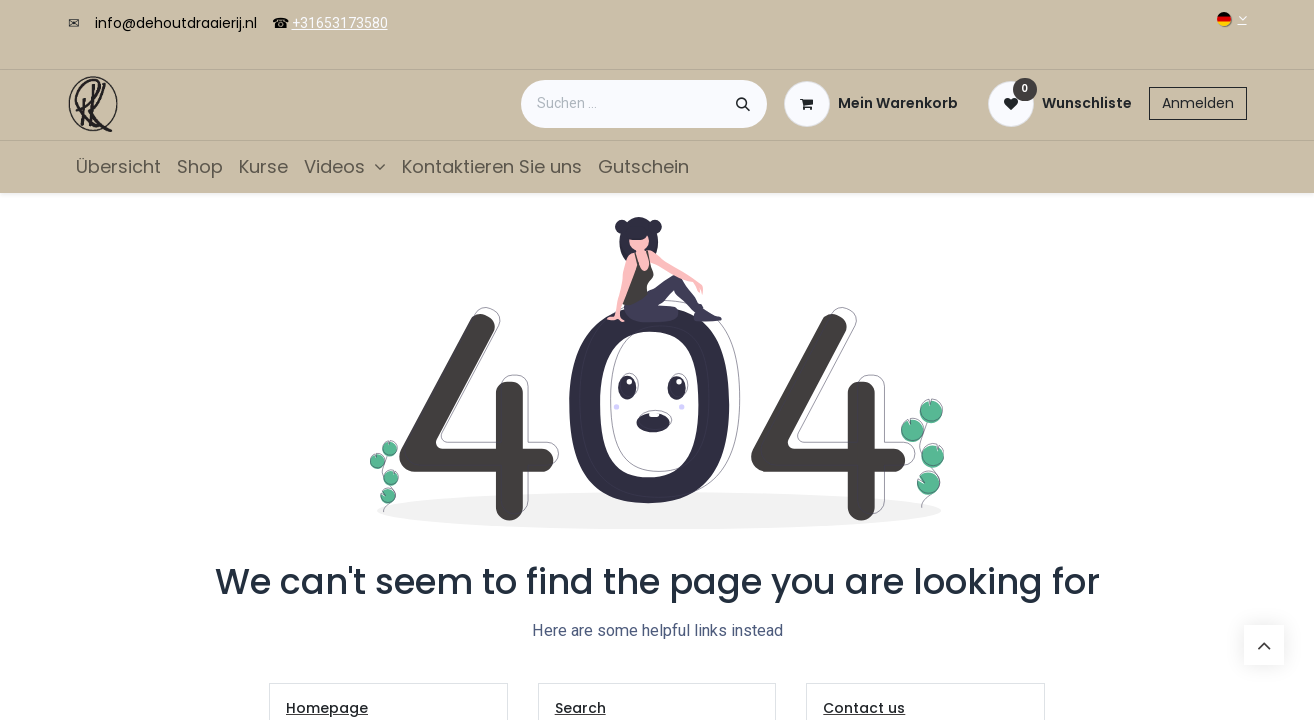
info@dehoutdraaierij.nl (176, 23)
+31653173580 (340, 23)
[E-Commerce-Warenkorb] (871, 104)
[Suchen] (743, 104)
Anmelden (1198, 103)
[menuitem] (118, 166)
